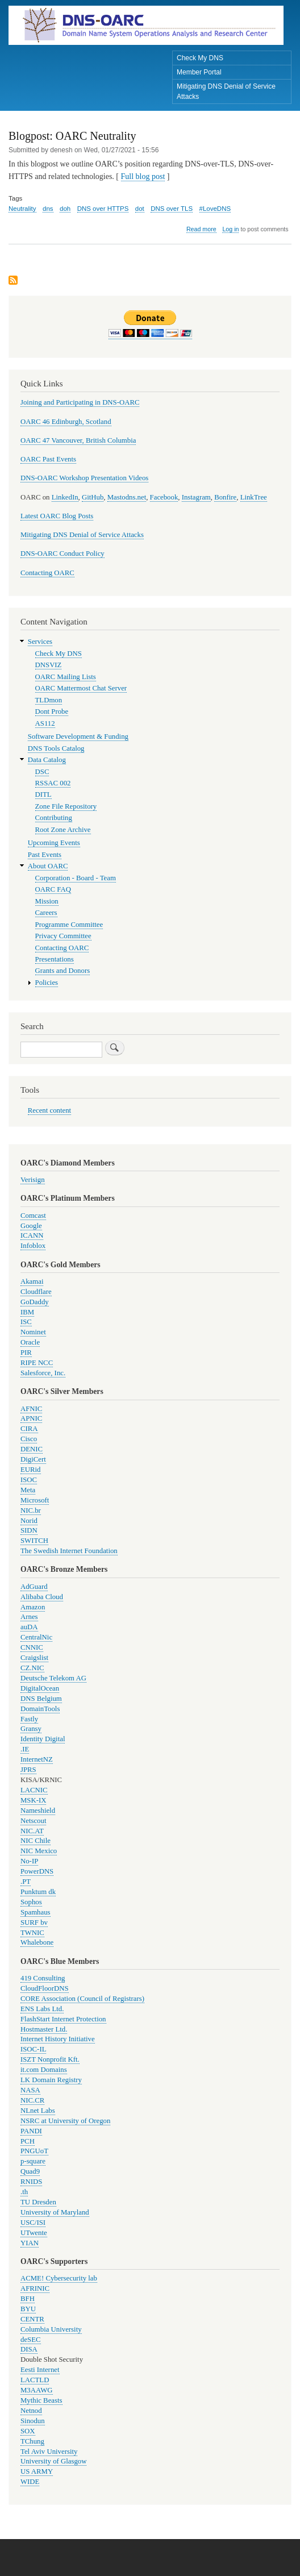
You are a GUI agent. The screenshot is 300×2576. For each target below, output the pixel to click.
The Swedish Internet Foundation (69, 1551)
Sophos (31, 1902)
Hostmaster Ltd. (43, 2029)
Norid (29, 1521)
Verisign (32, 1180)
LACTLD (34, 2380)
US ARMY (36, 2471)
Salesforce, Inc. (42, 1373)
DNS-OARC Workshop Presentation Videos (84, 478)
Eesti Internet (40, 2370)
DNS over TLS (172, 208)
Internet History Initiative (57, 2039)
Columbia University (51, 2329)
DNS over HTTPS (103, 208)
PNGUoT (34, 2151)
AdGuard (34, 1587)
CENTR (32, 2319)
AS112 (45, 723)
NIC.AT (32, 1831)
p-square (32, 2161)
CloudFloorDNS (44, 1988)
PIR (26, 1352)
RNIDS (31, 2182)
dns (48, 208)
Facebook (164, 497)
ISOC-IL (33, 2049)
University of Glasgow (53, 2461)
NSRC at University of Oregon (65, 2121)
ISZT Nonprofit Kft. (50, 2059)
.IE (24, 1749)
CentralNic (36, 1637)
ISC (26, 1322)
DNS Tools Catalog (56, 748)
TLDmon (49, 700)
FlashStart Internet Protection (63, 2019)
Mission (47, 901)
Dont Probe (52, 711)
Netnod (31, 2411)
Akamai (31, 1281)
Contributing (53, 818)
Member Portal (199, 72)
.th (24, 2192)
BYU (28, 2309)
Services (40, 642)
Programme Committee (69, 925)
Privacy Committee (63, 936)
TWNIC (32, 1933)
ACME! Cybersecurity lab (58, 2278)
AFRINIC (34, 2288)
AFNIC (31, 1409)
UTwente (33, 2233)
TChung (32, 2441)
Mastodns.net (127, 497)
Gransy (30, 1729)
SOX (27, 2431)
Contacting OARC (47, 573)
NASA (30, 2090)
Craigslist (34, 1658)
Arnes (29, 1617)
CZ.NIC (32, 1668)
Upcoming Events (54, 843)
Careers (46, 913)
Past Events (44, 855)
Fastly (29, 1719)
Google (31, 1226)
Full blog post (143, 176)
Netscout (33, 1821)
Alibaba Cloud (41, 1597)
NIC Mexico (38, 1851)
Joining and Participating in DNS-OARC (79, 402)
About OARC (48, 866)
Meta (27, 1490)
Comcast (33, 1216)
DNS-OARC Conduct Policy (62, 553)
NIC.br (30, 1510)
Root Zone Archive (63, 830)
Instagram (196, 497)
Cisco (28, 1439)
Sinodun (32, 2421)
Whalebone (36, 1942)
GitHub (92, 497)
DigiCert (33, 1459)
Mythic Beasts (41, 2400)
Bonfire (225, 497)
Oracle (30, 1342)
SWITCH (34, 1541)
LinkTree (253, 497)
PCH (27, 2141)
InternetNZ (36, 1759)
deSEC (30, 2340)
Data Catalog (47, 760)
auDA (29, 1627)
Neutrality (22, 208)
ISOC (28, 1480)
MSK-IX (33, 1800)
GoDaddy (34, 1302)
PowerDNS (36, 1871)
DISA (29, 2349)
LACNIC (34, 1790)
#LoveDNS (215, 208)
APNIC (31, 1418)
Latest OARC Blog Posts (56, 516)
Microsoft (34, 1500)
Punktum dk (38, 1892)
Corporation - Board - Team (75, 878)
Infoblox (32, 1246)
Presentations (54, 959)
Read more (201, 229)
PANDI (31, 2131)
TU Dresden (38, 2202)
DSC (42, 772)
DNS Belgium (41, 1699)
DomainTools (40, 1709)
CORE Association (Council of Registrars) (82, 1999)
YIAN (29, 2243)
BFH (27, 2299)
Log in (230, 229)
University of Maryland (54, 2212)
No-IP (29, 1861)
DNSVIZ (48, 665)
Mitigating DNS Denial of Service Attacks (226, 91)
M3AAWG (36, 2390)
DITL (43, 794)
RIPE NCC (36, 1363)
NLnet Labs (37, 2111)
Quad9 (30, 2171)
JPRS (28, 1770)
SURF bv (34, 1922)
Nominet (33, 1332)
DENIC (31, 1449)
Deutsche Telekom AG (53, 1678)
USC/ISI (32, 2223)
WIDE (29, 2482)
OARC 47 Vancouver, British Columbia (78, 440)
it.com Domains (43, 2070)
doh (65, 208)
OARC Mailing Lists (65, 677)
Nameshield (37, 1811)
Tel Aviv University (48, 2452)
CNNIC (31, 1647)
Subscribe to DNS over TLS (13, 281)
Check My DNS (200, 58)
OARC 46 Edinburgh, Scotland (65, 422)
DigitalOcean (39, 1688)
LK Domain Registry (51, 2080)
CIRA (29, 1429)
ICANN (31, 1235)
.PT (25, 1882)
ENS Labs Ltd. (42, 2009)
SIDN (29, 1530)
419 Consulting (42, 1978)
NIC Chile (35, 1841)
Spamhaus (35, 1912)
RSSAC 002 (53, 783)
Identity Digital (42, 1739)
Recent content (49, 1110)
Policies (46, 983)
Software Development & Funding (78, 736)
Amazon (32, 1607)
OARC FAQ (53, 889)
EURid (30, 1470)
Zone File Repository (66, 806)
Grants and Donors (62, 971)
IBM (27, 1312)
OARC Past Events (48, 459)
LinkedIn (65, 497)
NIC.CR (32, 2100)
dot (139, 208)
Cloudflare (36, 1292)
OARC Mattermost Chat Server (81, 688)
